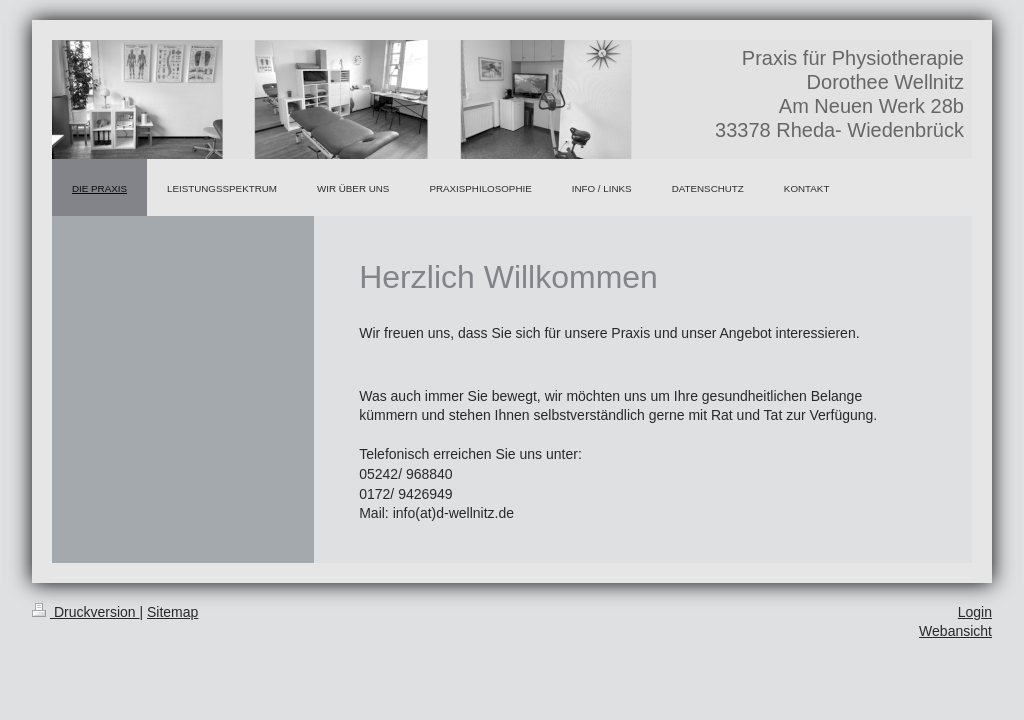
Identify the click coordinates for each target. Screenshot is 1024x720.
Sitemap (172, 612)
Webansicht (955, 631)
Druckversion (85, 612)
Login (975, 612)
